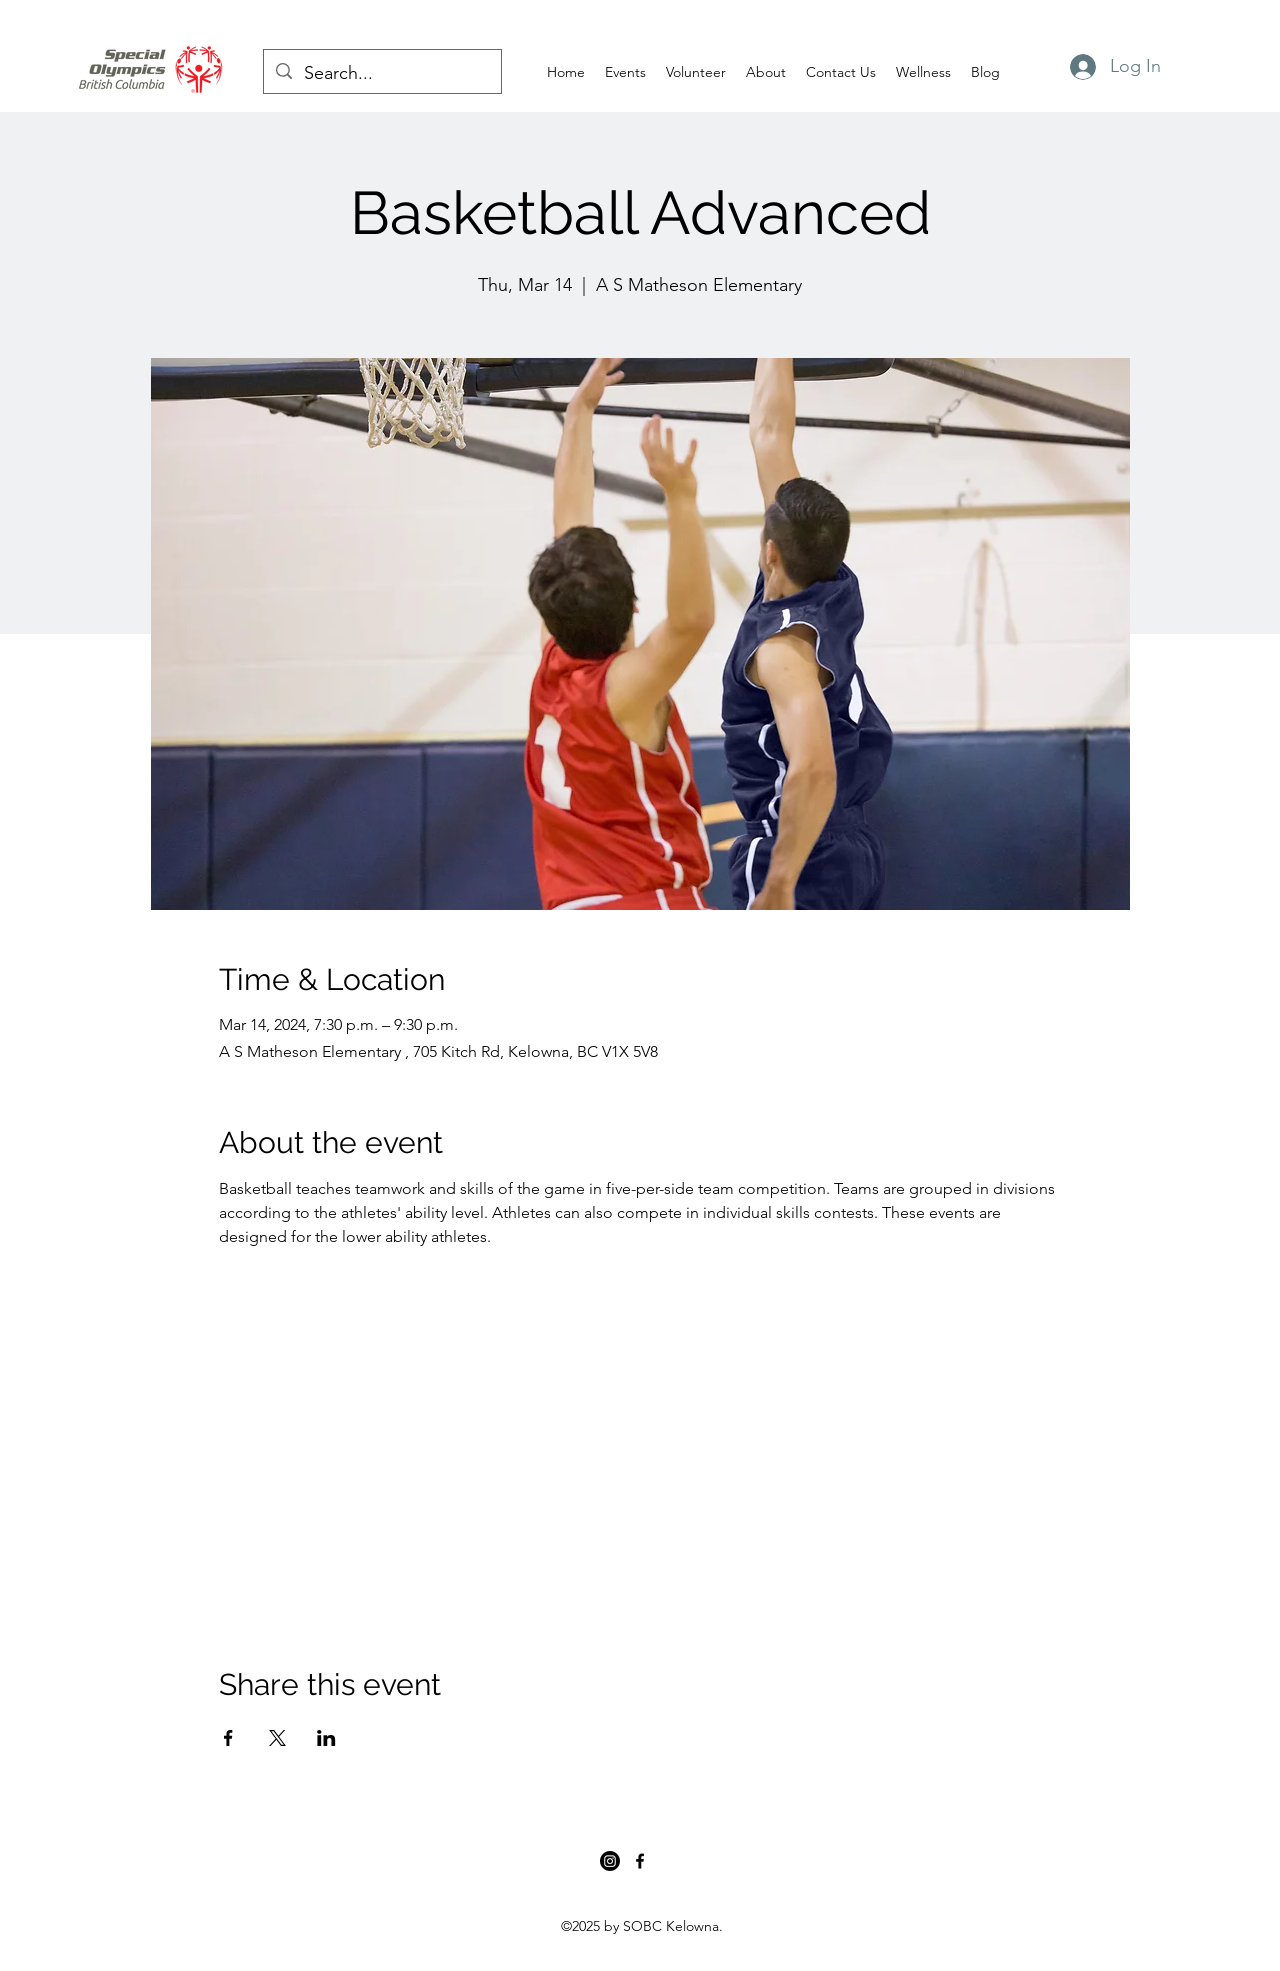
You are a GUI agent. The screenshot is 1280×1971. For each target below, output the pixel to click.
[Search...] (381, 74)
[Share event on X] (277, 1738)
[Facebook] (640, 1861)
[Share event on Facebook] (228, 1738)
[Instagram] (610, 1861)
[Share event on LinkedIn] (326, 1738)
